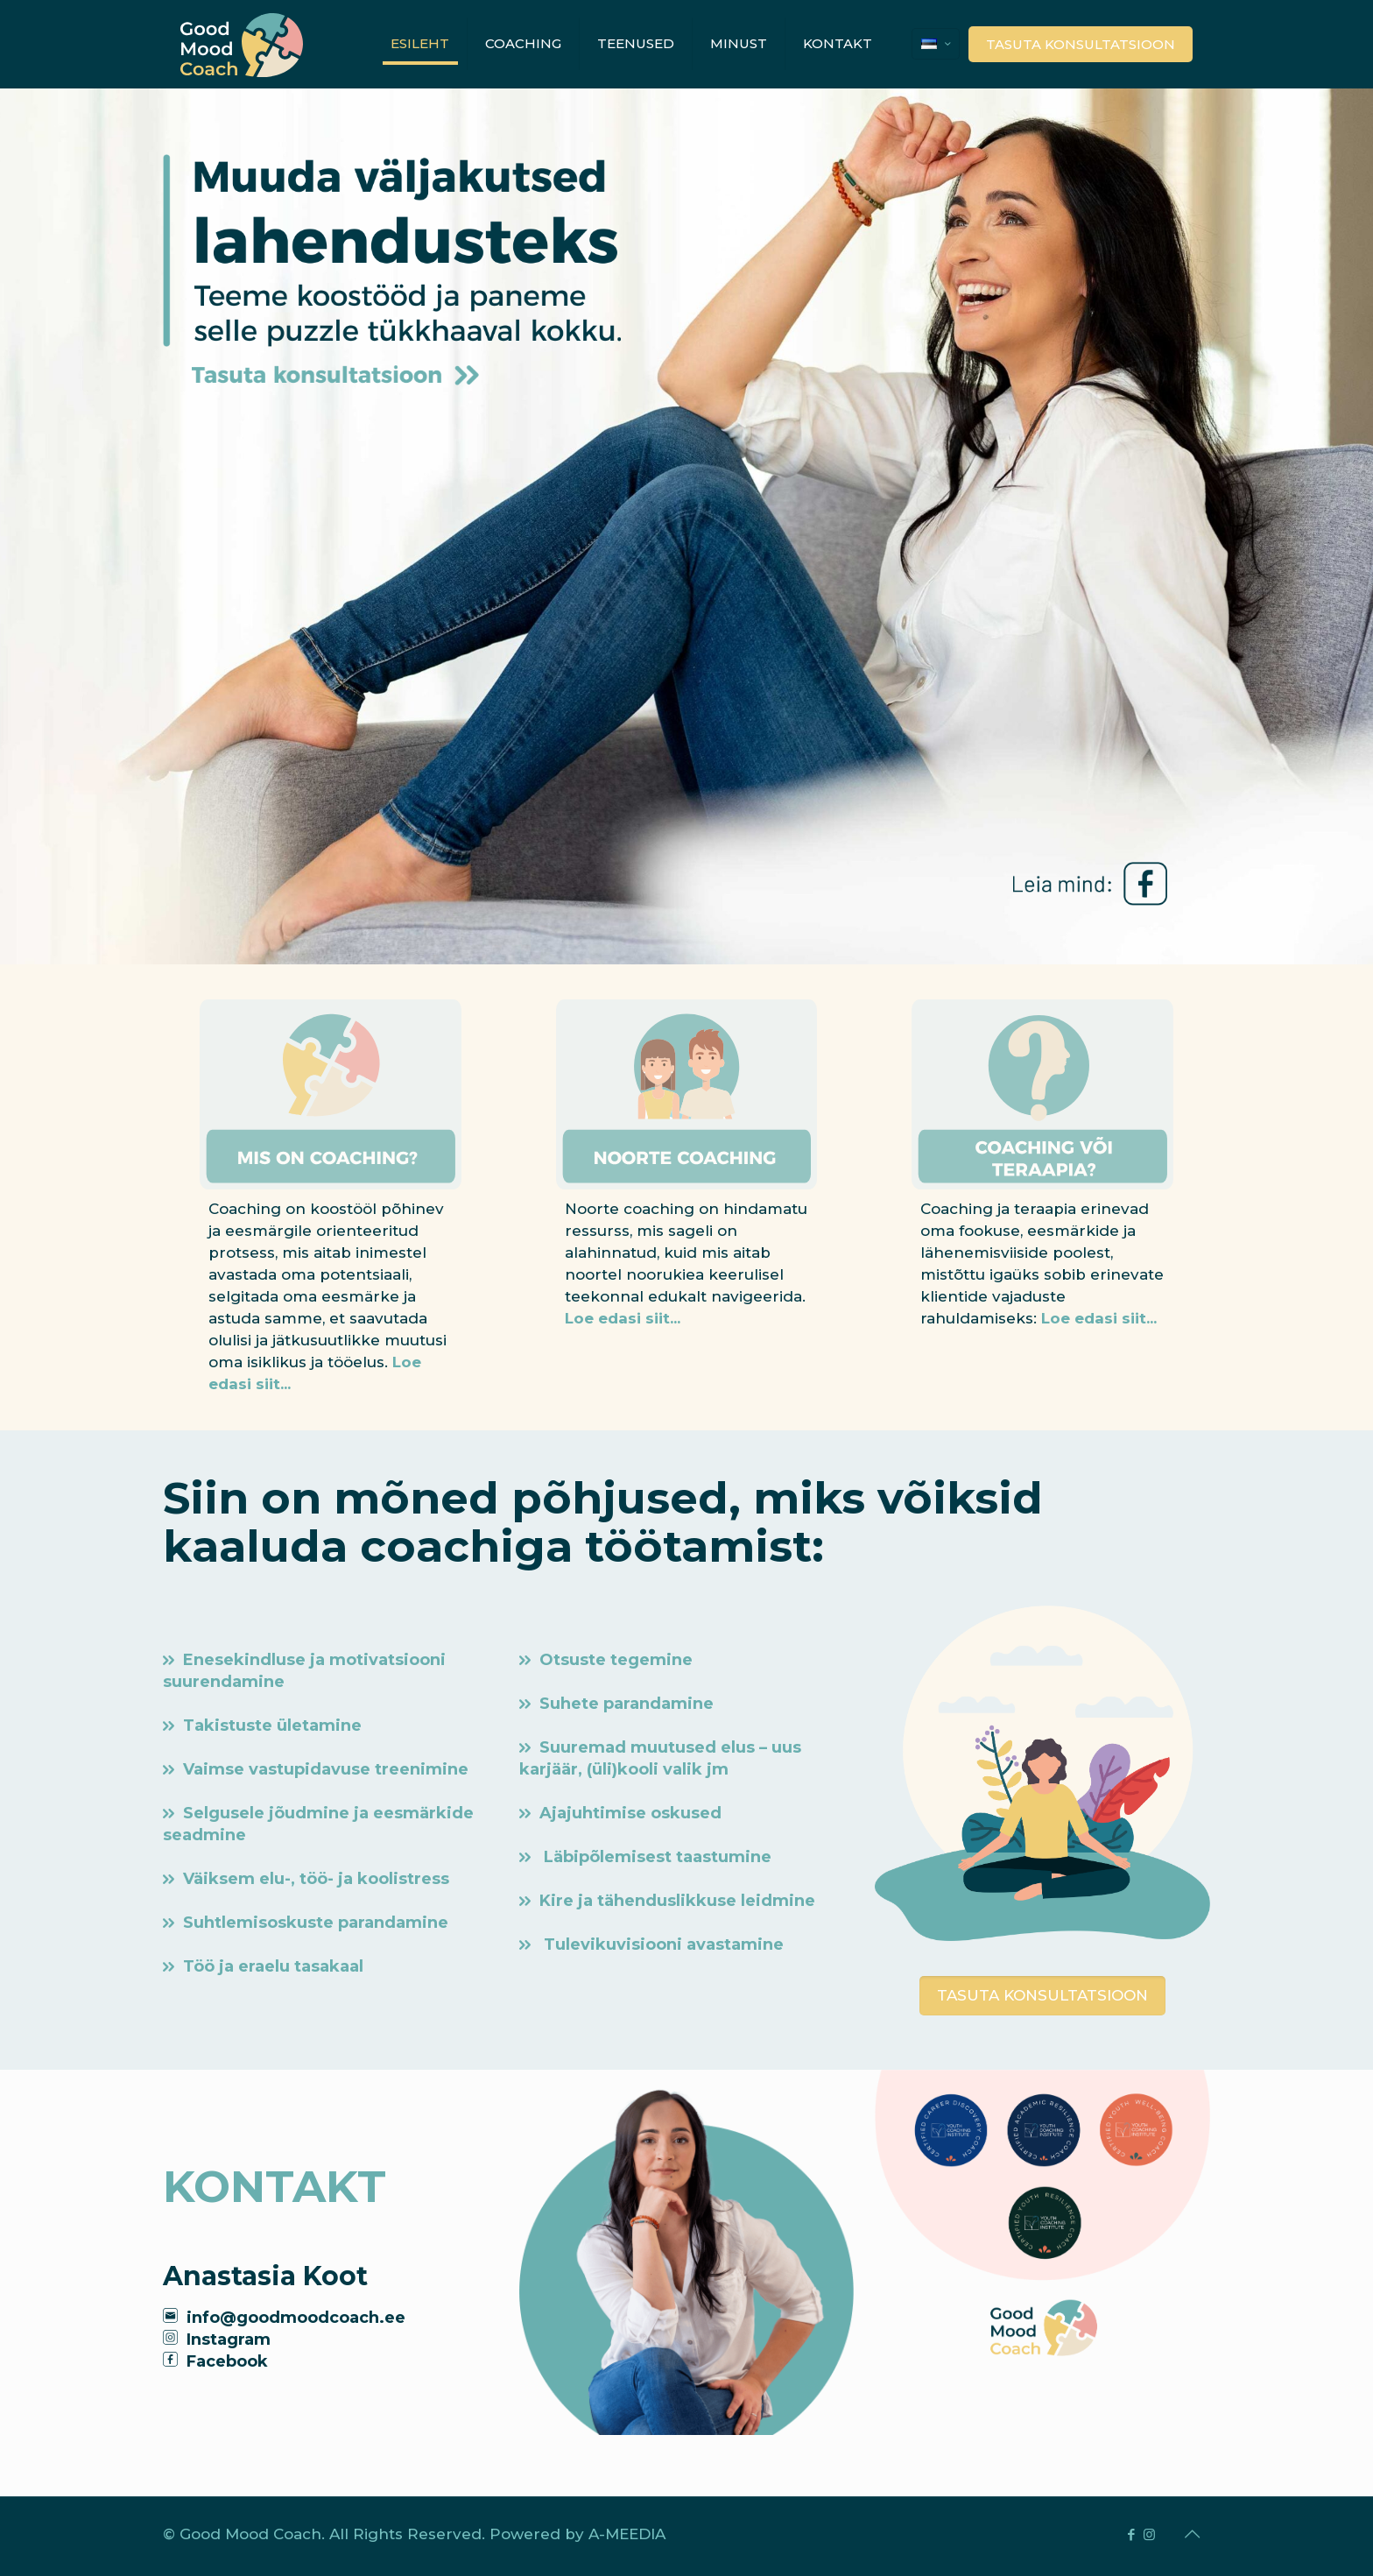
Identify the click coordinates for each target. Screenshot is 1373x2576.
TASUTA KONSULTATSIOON (1080, 44)
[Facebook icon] (1130, 2534)
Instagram (229, 2339)
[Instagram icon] (1149, 2534)
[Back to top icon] (1191, 2534)
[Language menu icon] (936, 44)
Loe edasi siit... (622, 1318)
